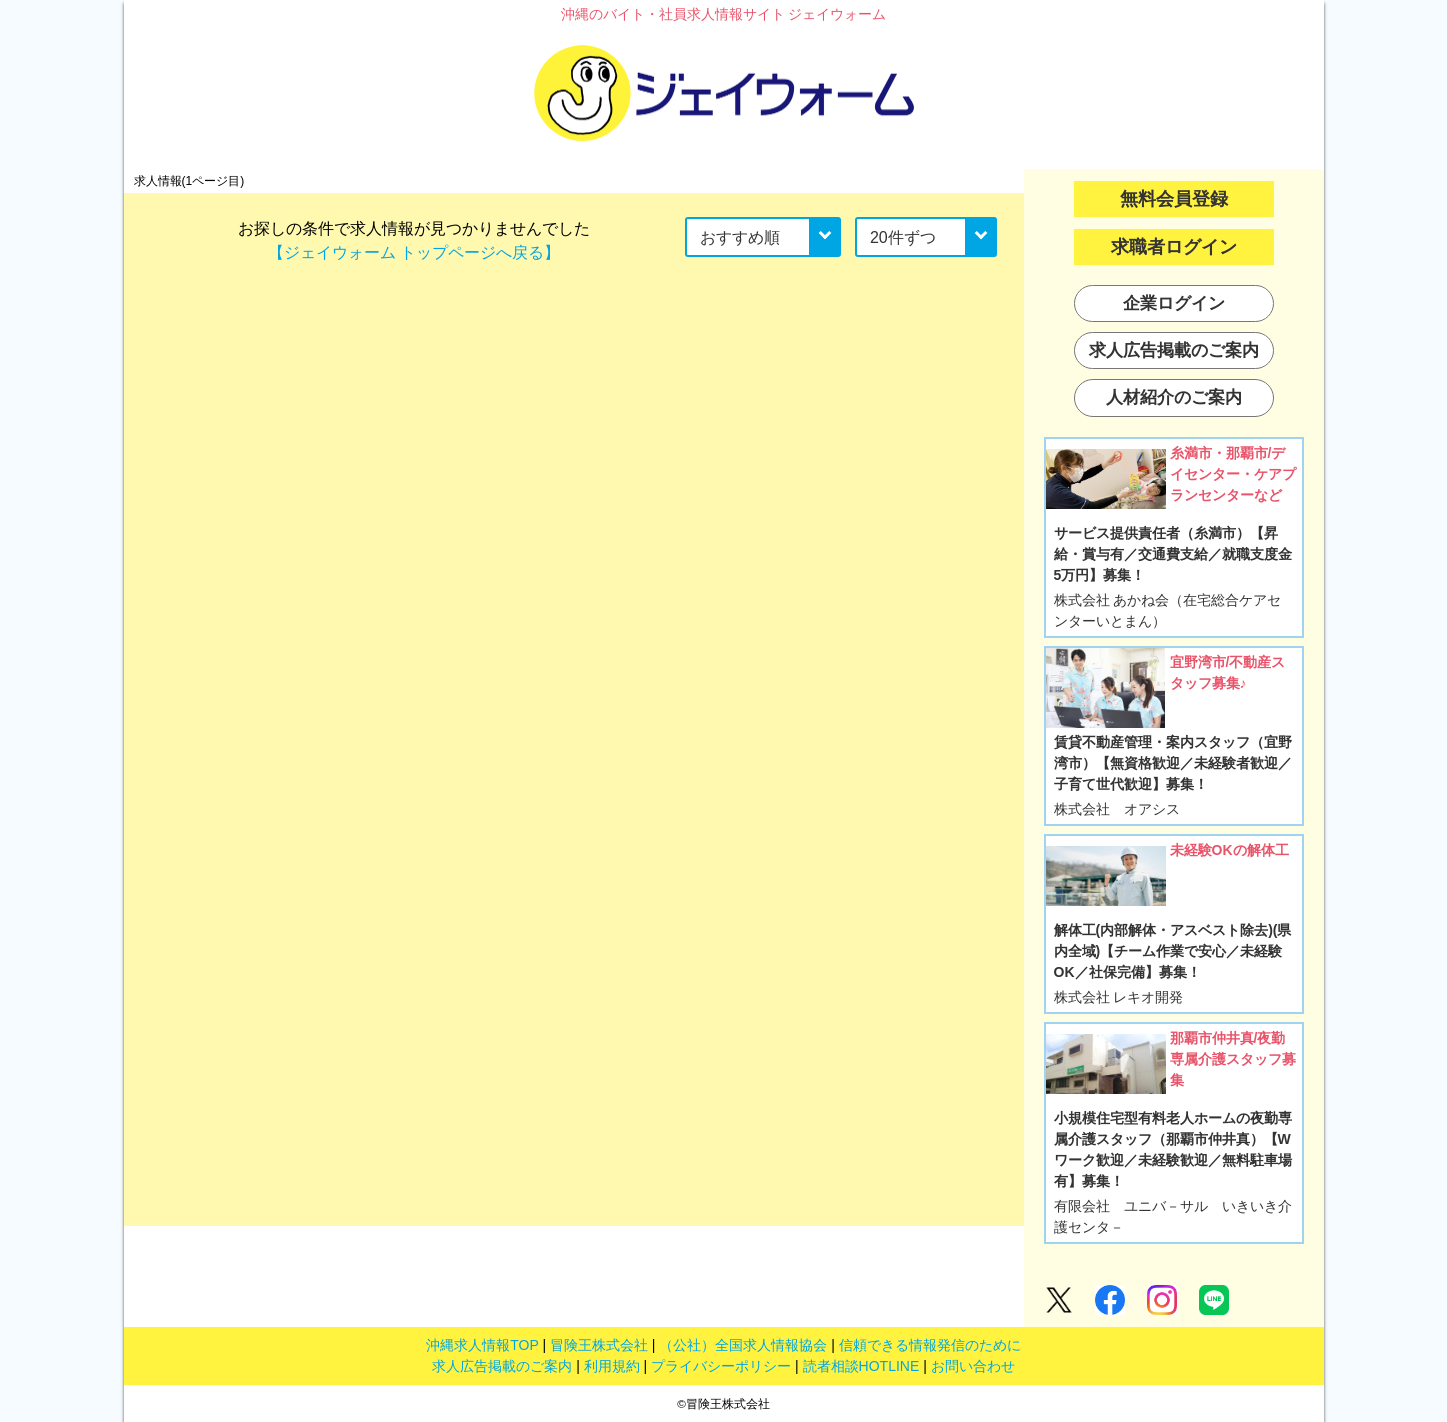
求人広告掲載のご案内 (502, 1366)
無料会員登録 (1174, 199)
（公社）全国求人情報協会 (743, 1345)
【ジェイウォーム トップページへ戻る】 (414, 252)
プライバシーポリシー (721, 1366)
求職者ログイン (1174, 247)
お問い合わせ (973, 1366)
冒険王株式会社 (599, 1345)
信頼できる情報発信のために (930, 1345)
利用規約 (612, 1366)
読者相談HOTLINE (861, 1366)
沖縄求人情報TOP (482, 1345)
